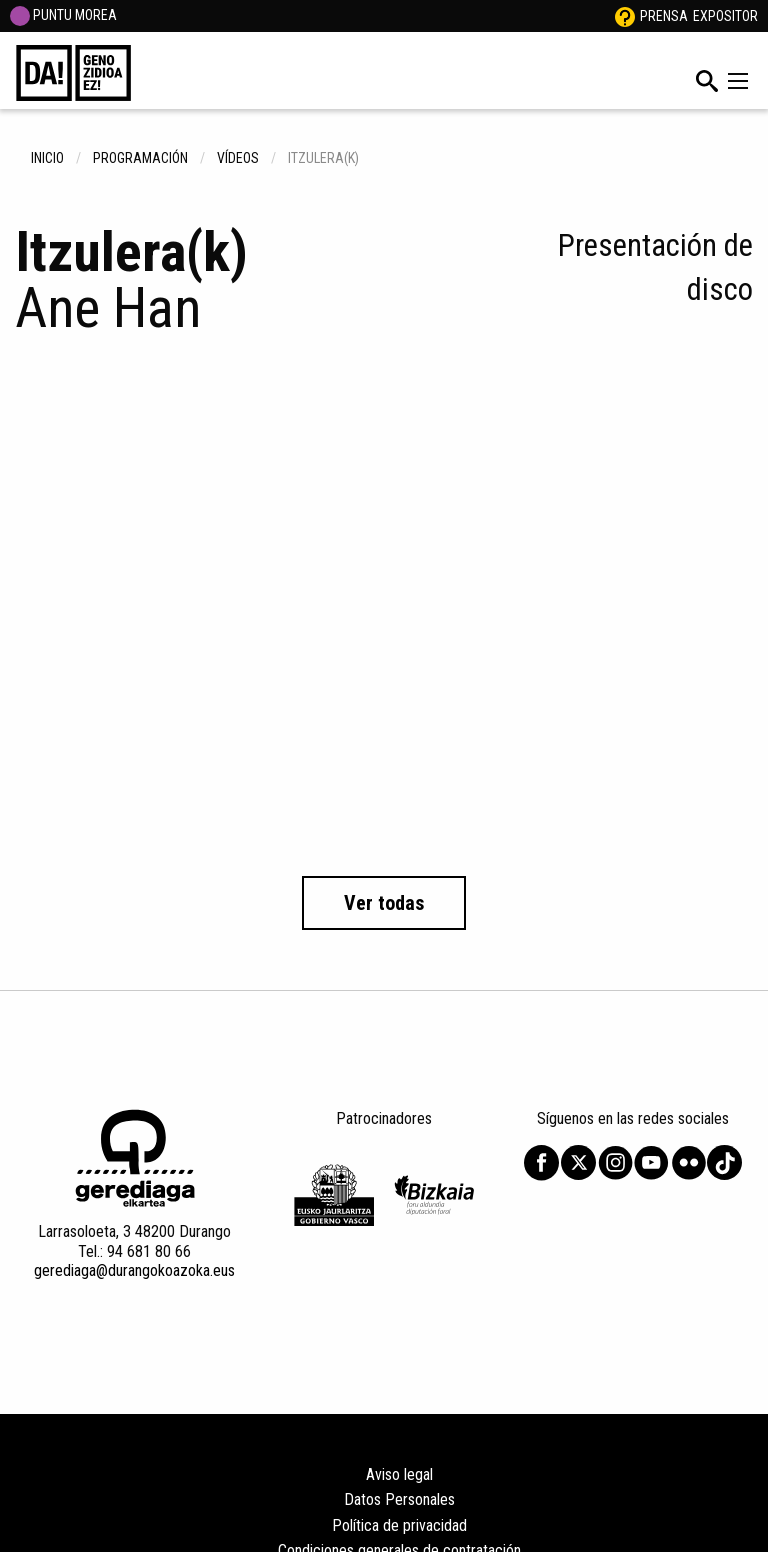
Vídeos (238, 158)
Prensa (664, 16)
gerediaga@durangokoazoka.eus (134, 1270)
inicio (47, 158)
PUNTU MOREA (63, 15)
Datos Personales (399, 1499)
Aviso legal (399, 1474)
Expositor (725, 16)
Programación (140, 158)
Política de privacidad (399, 1525)
